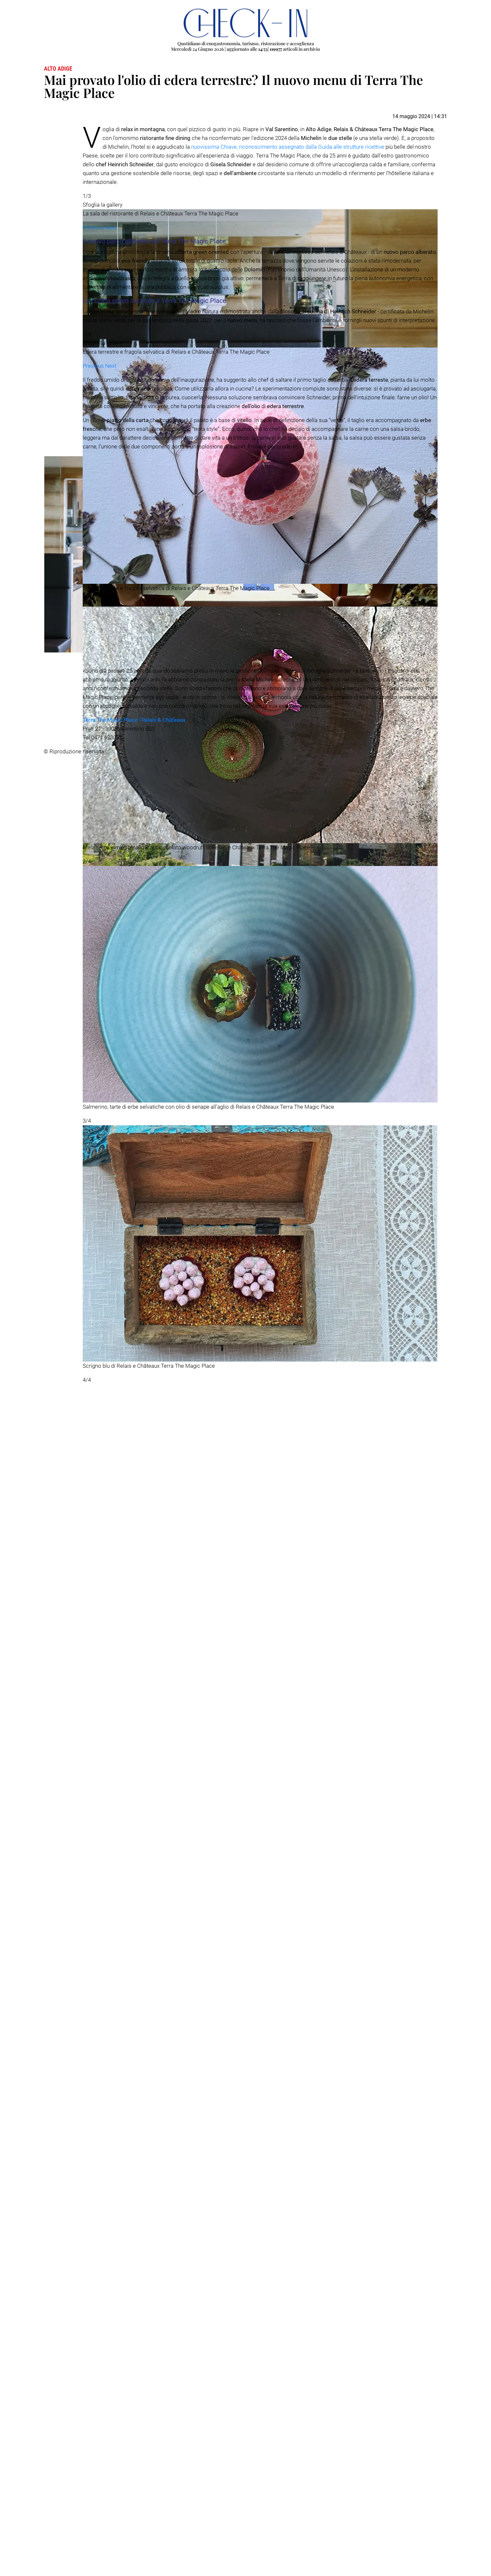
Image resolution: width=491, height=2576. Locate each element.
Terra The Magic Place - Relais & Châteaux (134, 2534)
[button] (94, 1005)
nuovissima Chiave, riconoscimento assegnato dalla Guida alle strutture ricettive (287, 147)
